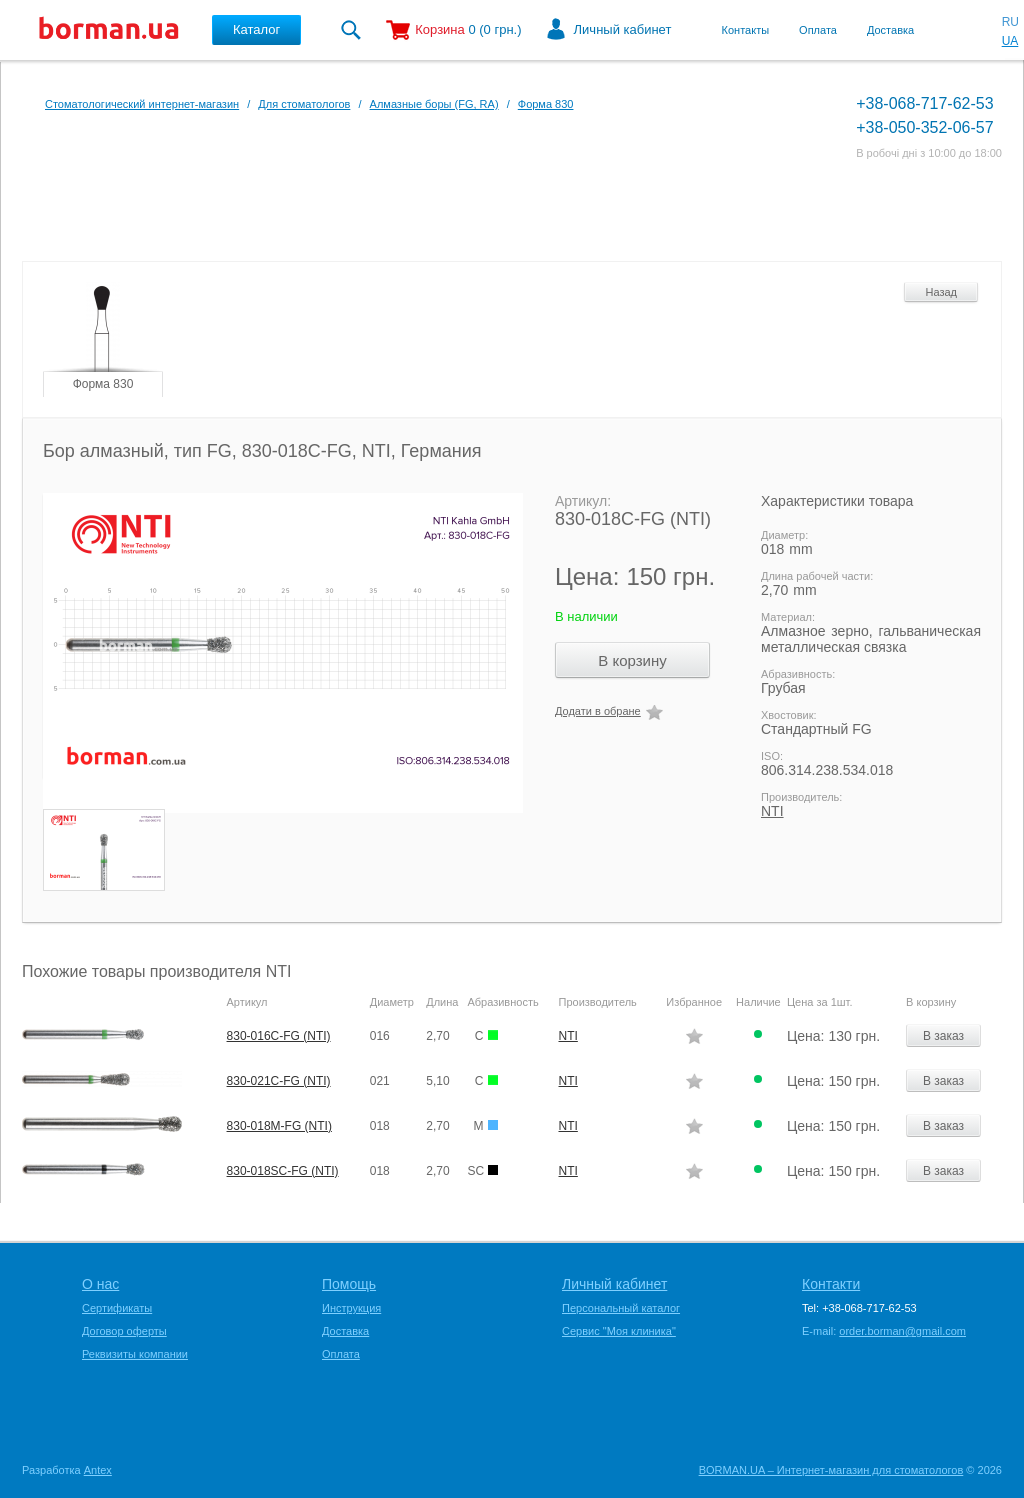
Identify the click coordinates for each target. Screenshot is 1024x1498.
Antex (98, 1470)
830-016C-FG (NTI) (279, 1036)
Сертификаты (117, 1308)
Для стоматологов (304, 104)
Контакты (746, 30)
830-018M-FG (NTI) (279, 1126)
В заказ (943, 1036)
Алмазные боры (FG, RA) (434, 104)
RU (1010, 22)
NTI (772, 811)
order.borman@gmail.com (902, 1331)
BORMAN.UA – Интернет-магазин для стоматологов (831, 1470)
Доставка (890, 30)
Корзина (440, 29)
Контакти (831, 1284)
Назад (941, 292)
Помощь (349, 1284)
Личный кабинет (623, 29)
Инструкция (351, 1308)
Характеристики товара (837, 501)
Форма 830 (546, 104)
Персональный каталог (621, 1308)
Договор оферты (124, 1331)
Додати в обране (598, 711)
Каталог (256, 29)
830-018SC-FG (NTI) (283, 1171)
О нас (100, 1284)
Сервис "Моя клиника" (619, 1331)
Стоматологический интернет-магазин (142, 104)
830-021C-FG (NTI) (279, 1081)
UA (1010, 41)
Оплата (818, 30)
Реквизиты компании (135, 1354)
